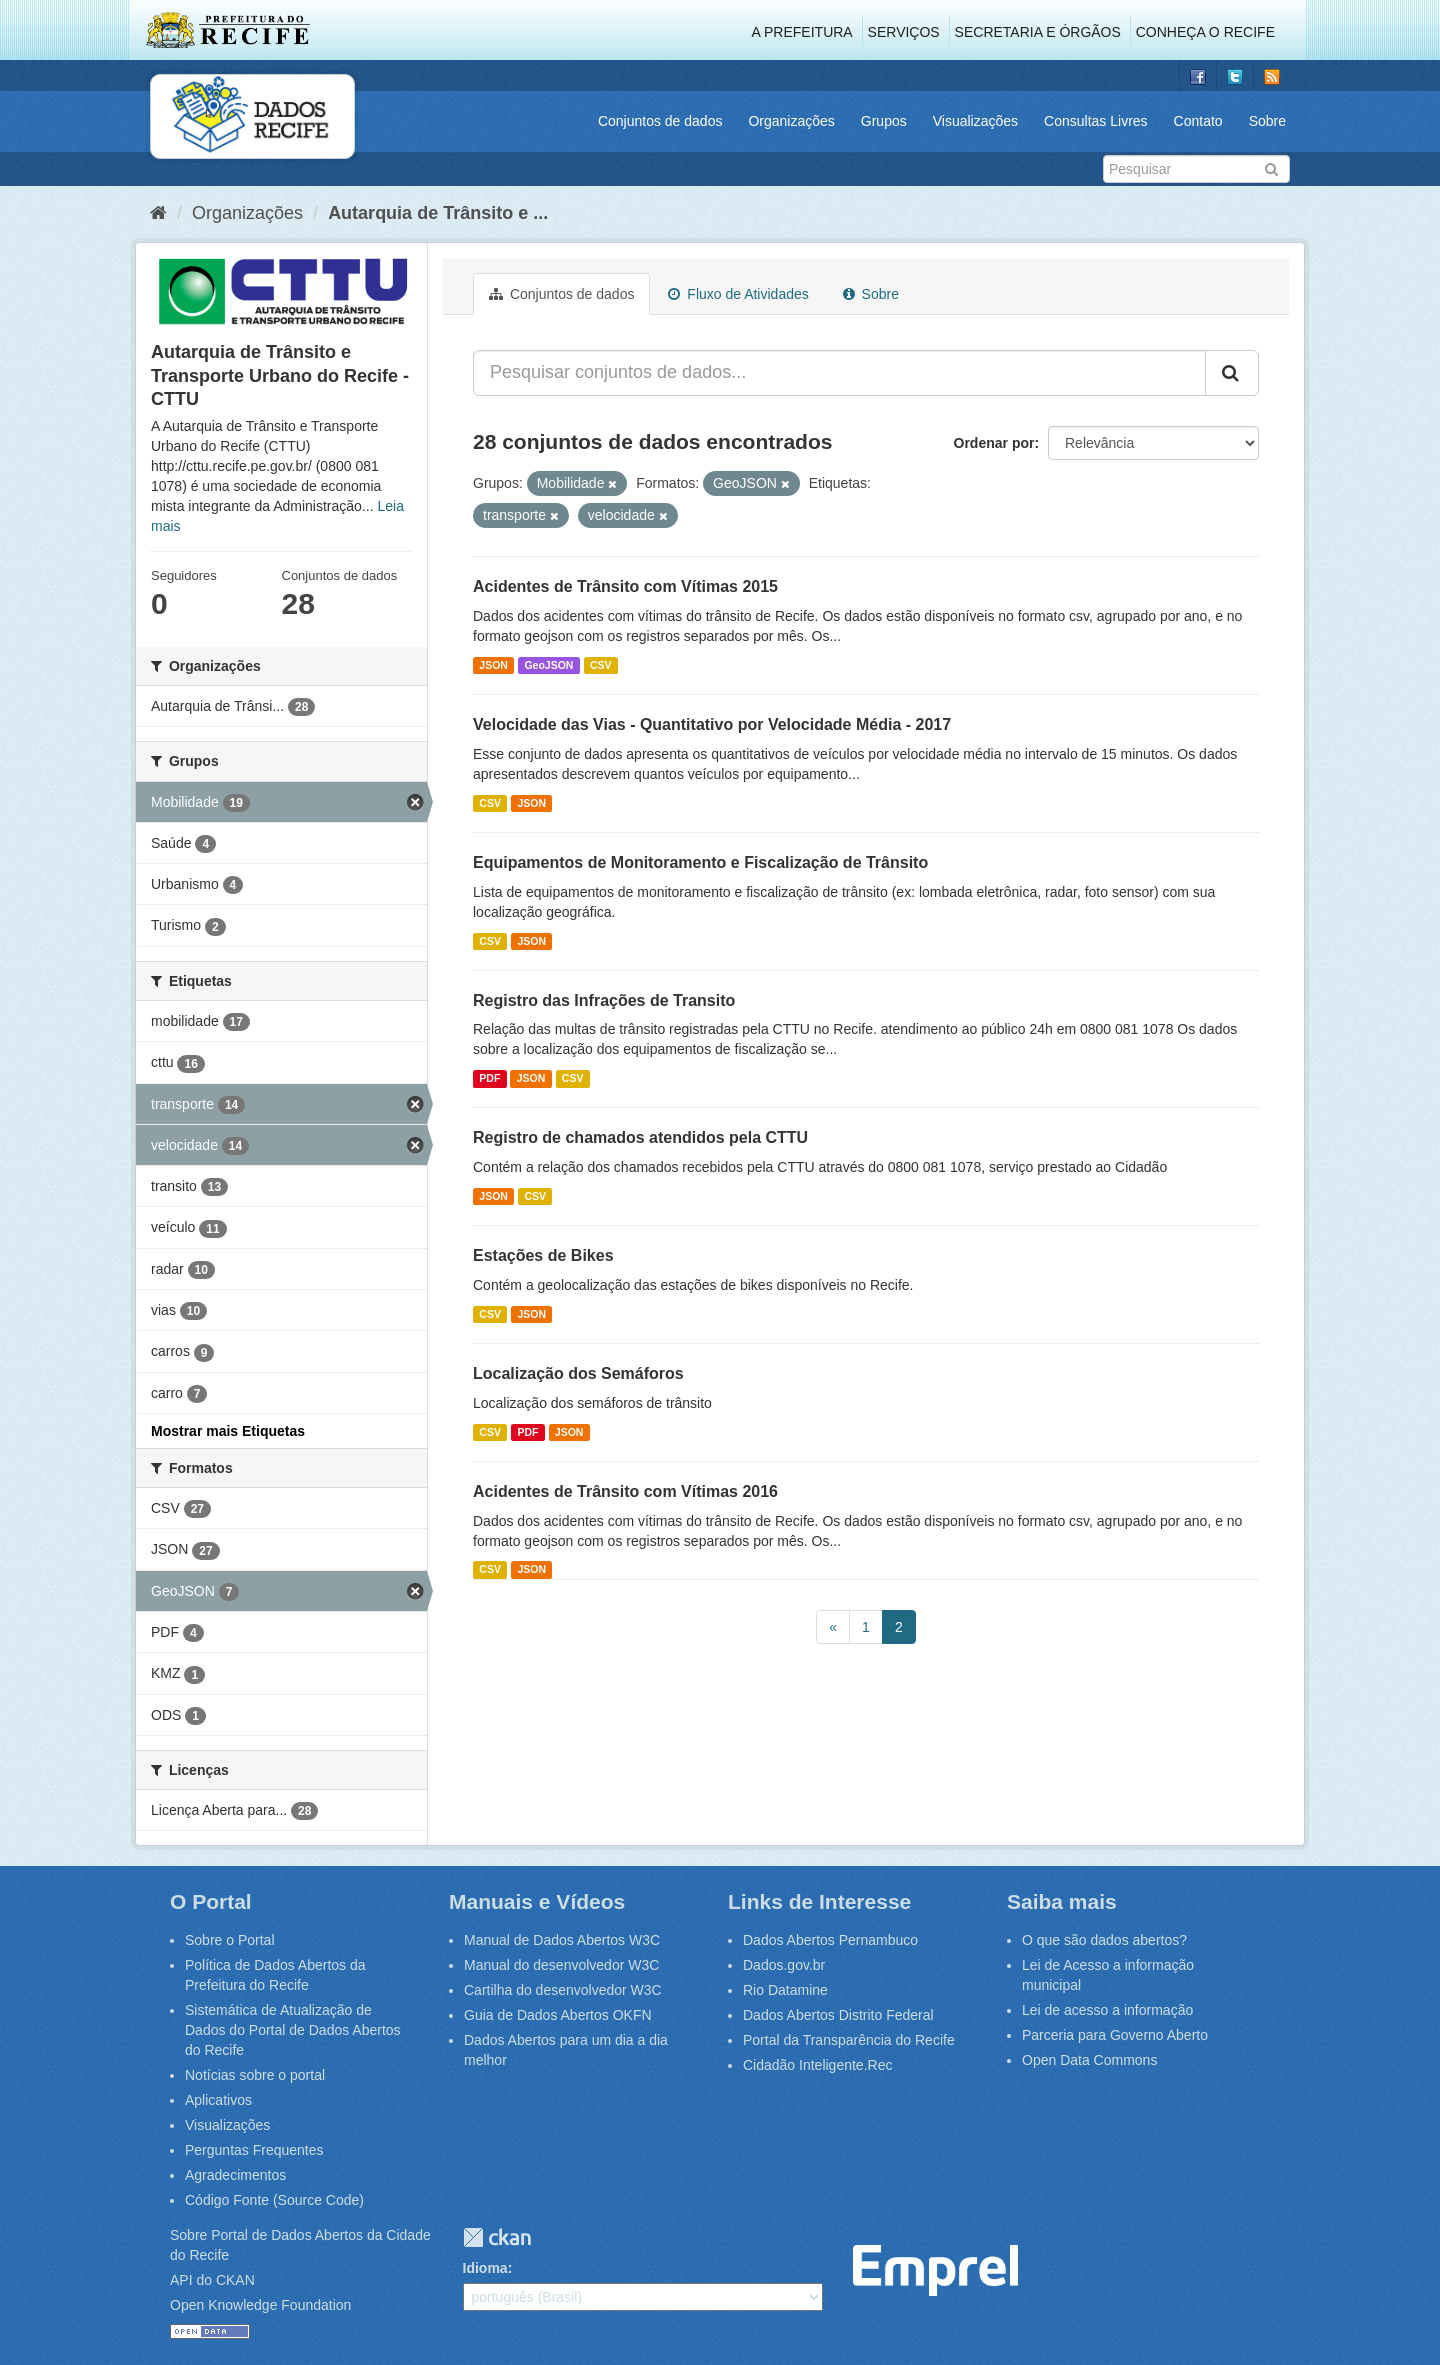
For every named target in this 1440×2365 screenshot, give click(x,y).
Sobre (1267, 121)
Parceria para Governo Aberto (1115, 2035)
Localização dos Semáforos (578, 1373)
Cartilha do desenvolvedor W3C (563, 1990)
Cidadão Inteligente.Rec (817, 2065)
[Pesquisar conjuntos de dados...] (839, 373)
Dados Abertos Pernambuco (830, 1940)
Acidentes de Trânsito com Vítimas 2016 (625, 1491)
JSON (493, 665)
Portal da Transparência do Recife (849, 2040)
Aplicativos (218, 2100)
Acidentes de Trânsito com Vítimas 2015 (625, 586)
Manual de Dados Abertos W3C (562, 1940)
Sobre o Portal (230, 1940)
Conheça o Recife (1205, 32)
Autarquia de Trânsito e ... (438, 213)
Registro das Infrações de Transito (604, 1000)
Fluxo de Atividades (738, 294)
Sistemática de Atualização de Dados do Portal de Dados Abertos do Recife (293, 2030)
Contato (1198, 121)
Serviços (904, 32)
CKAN (497, 2237)
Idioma (485, 2268)
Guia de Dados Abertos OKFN (558, 2015)
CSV (601, 665)
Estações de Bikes (543, 1255)
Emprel (935, 2270)
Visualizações (975, 121)
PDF (489, 1078)
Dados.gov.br (784, 1965)
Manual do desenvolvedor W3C (561, 1965)
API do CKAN (212, 2280)
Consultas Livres (1096, 121)
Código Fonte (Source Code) (274, 2200)
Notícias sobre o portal (255, 2075)
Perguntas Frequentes (254, 2150)
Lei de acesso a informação (1107, 2010)
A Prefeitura (802, 32)
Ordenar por (994, 443)
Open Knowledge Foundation (260, 2305)
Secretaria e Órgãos (1038, 32)
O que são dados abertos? (1104, 1940)
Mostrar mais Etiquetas (228, 1431)
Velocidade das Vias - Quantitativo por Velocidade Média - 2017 (712, 724)
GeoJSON (548, 665)
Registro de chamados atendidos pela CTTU (640, 1137)
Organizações (791, 121)
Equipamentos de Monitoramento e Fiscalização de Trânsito (700, 862)
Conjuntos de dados (660, 121)
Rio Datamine (785, 1990)
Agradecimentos (235, 2175)
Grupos (884, 121)
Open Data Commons (1089, 2060)
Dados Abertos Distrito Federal (838, 2015)
